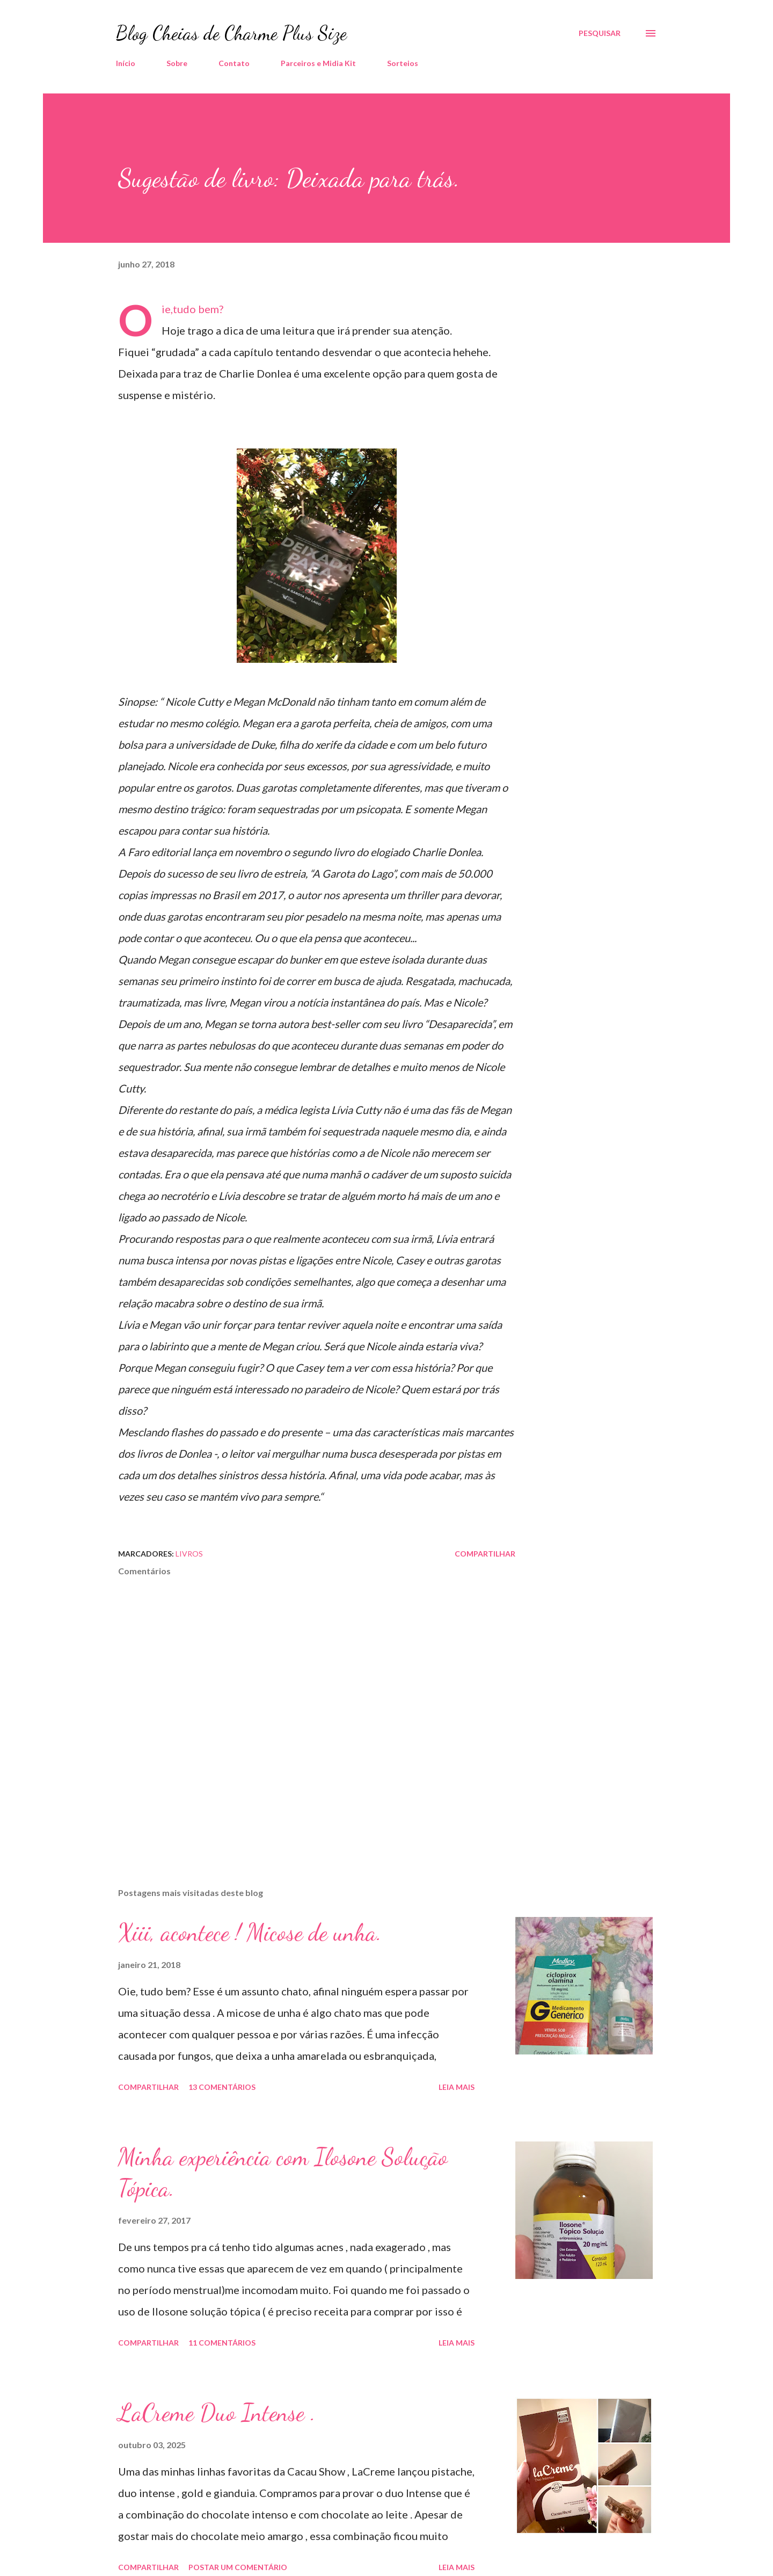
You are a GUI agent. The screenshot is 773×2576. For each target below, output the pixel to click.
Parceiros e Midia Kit (318, 63)
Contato (234, 63)
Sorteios (402, 63)
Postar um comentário (237, 2567)
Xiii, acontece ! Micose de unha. (250, 1933)
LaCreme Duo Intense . (217, 2413)
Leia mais (457, 2087)
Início (125, 63)
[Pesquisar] (600, 33)
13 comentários (222, 2087)
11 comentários (222, 2342)
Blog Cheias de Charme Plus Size (231, 33)
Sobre (176, 63)
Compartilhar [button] (485, 1553)
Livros (189, 1553)
